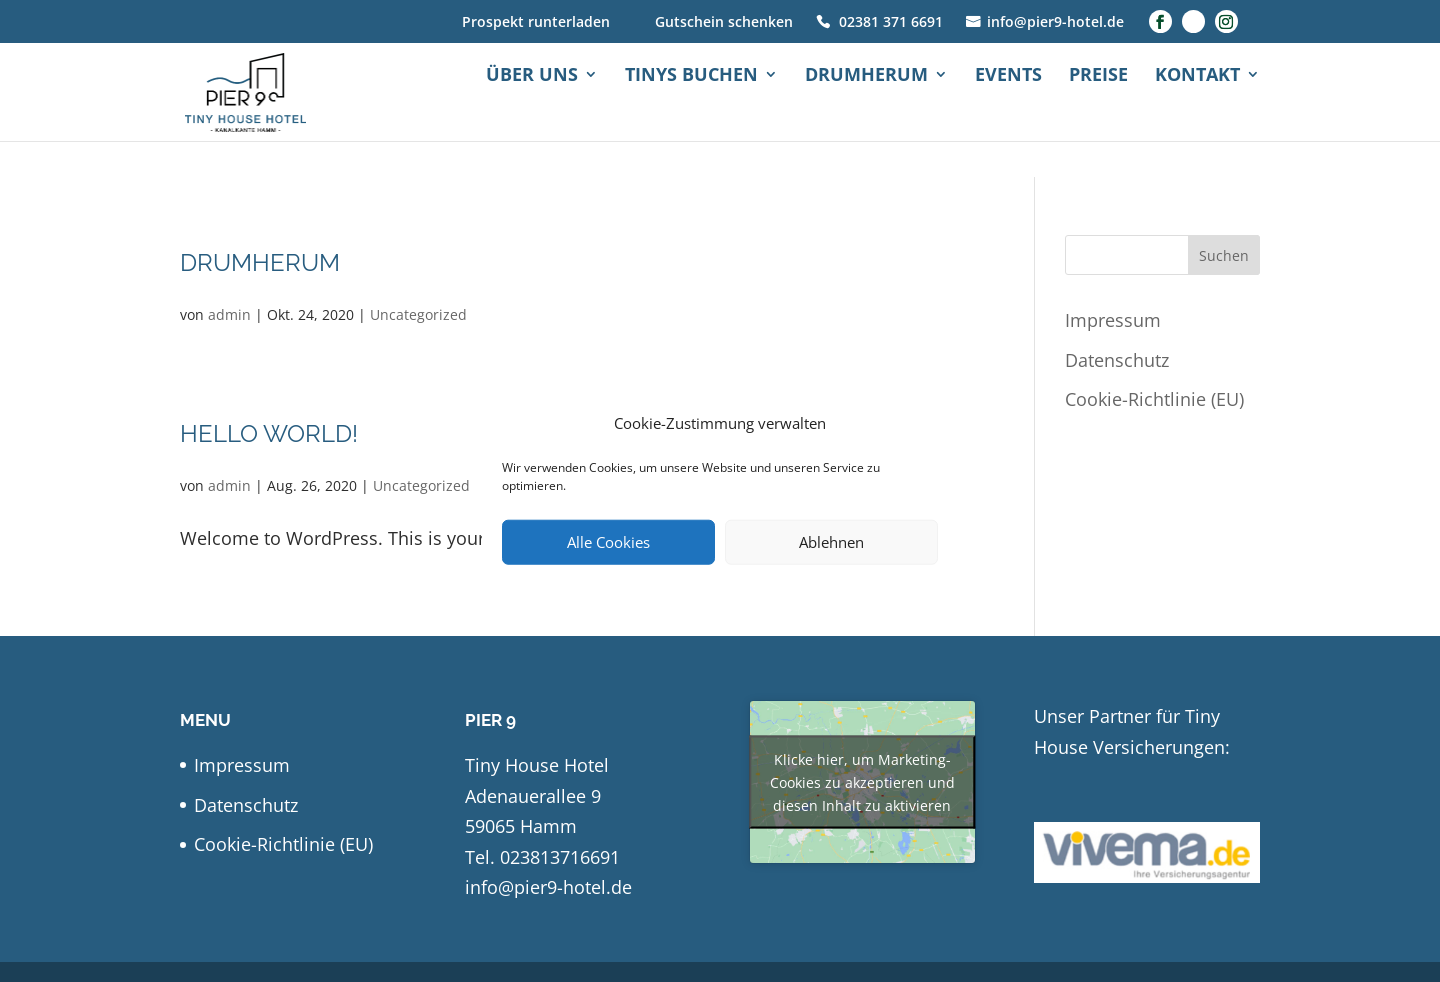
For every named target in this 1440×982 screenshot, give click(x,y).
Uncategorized (418, 314)
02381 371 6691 (891, 23)
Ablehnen (831, 542)
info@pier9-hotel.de (1055, 23)
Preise (1098, 112)
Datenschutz (1117, 360)
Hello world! (269, 433)
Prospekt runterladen (536, 23)
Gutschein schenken (724, 23)
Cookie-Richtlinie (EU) (1154, 399)
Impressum (1113, 320)
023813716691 (560, 857)
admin (229, 314)
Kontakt (1197, 112)
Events (1008, 112)
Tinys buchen (691, 112)
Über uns (532, 112)
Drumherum (866, 112)
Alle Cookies (608, 542)
